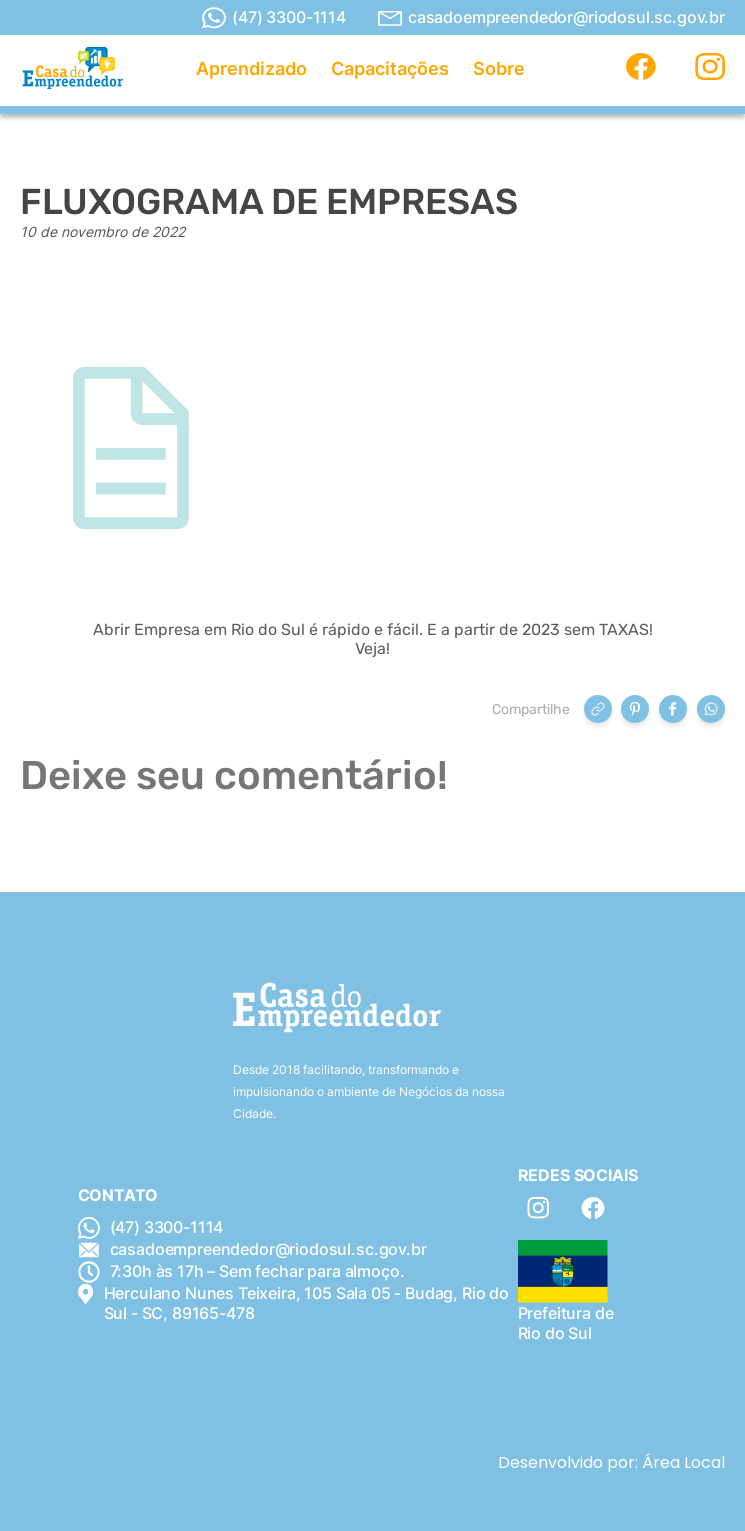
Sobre (499, 68)
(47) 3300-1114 (274, 18)
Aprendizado (251, 68)
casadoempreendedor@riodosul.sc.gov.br (551, 17)
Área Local (683, 1462)
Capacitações (390, 68)
